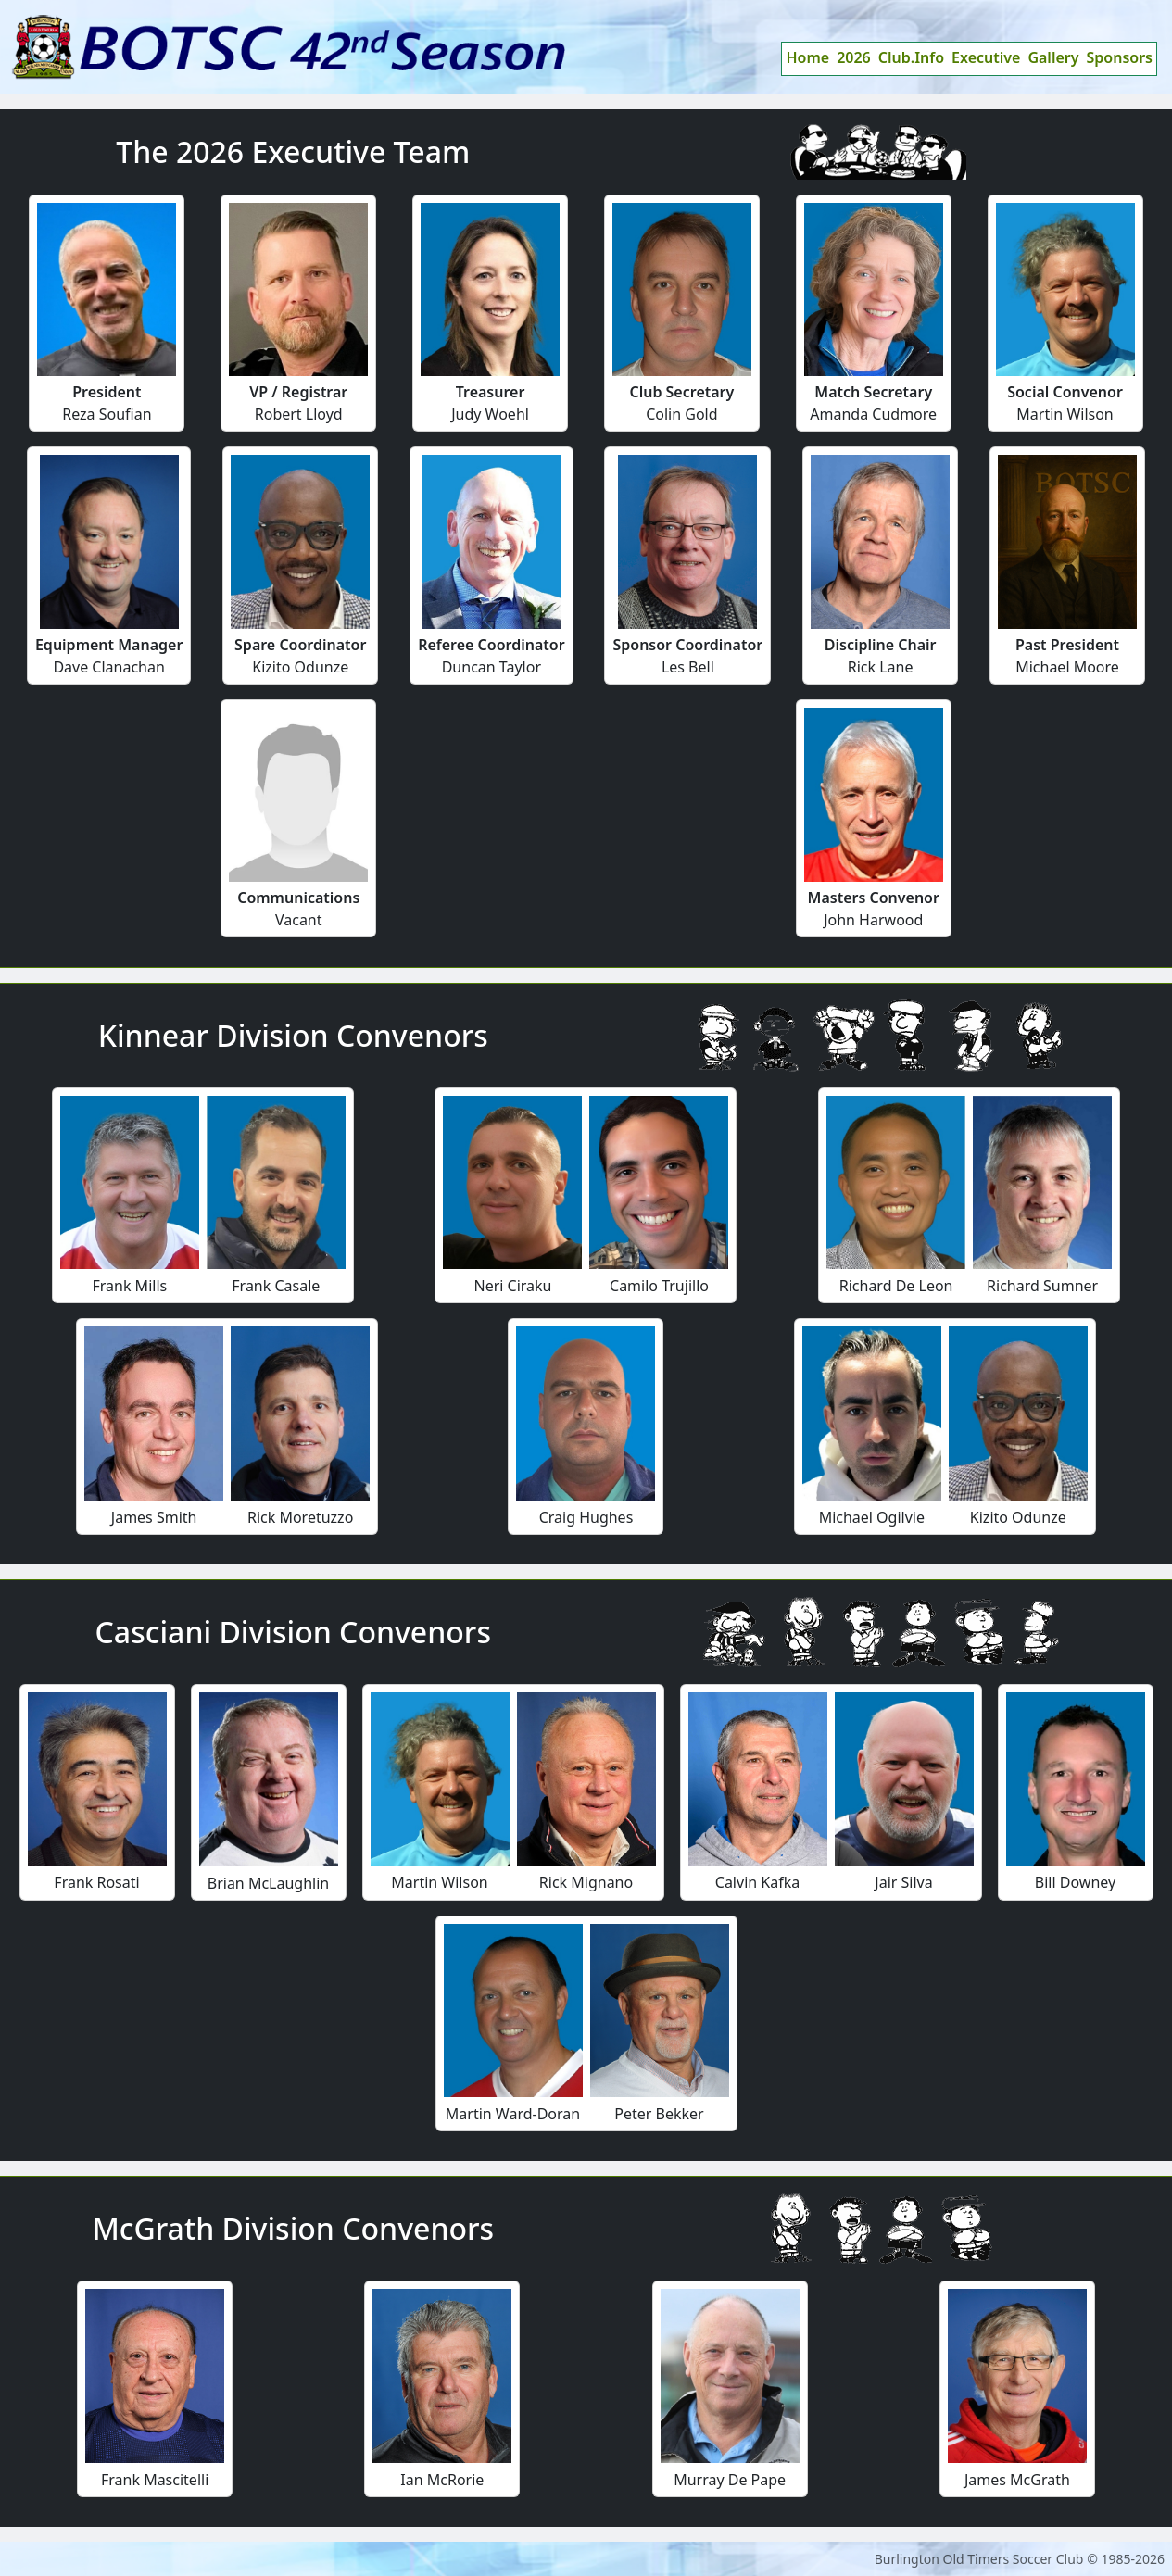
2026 (854, 57)
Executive (985, 57)
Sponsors (1120, 57)
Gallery (1052, 57)
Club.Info (911, 57)
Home (807, 57)
